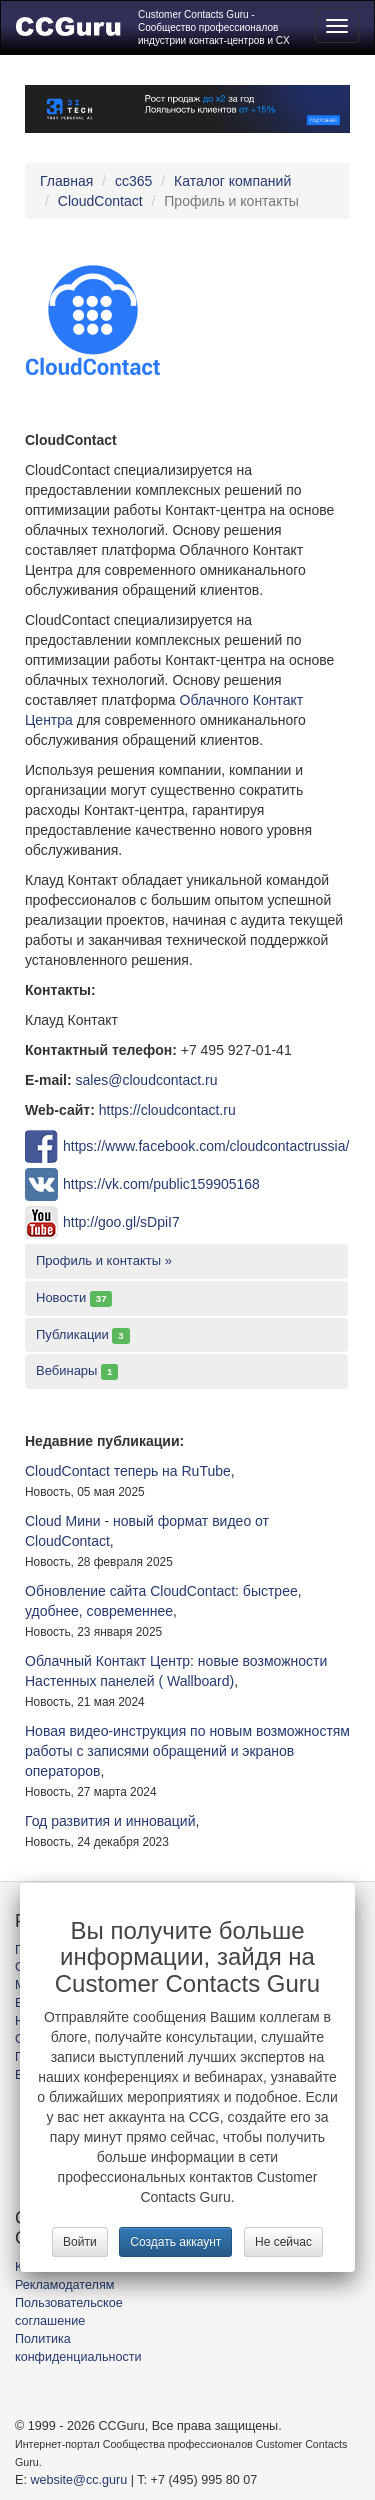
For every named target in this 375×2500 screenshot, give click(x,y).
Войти (80, 2242)
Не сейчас (283, 2242)
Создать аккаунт (175, 2242)
